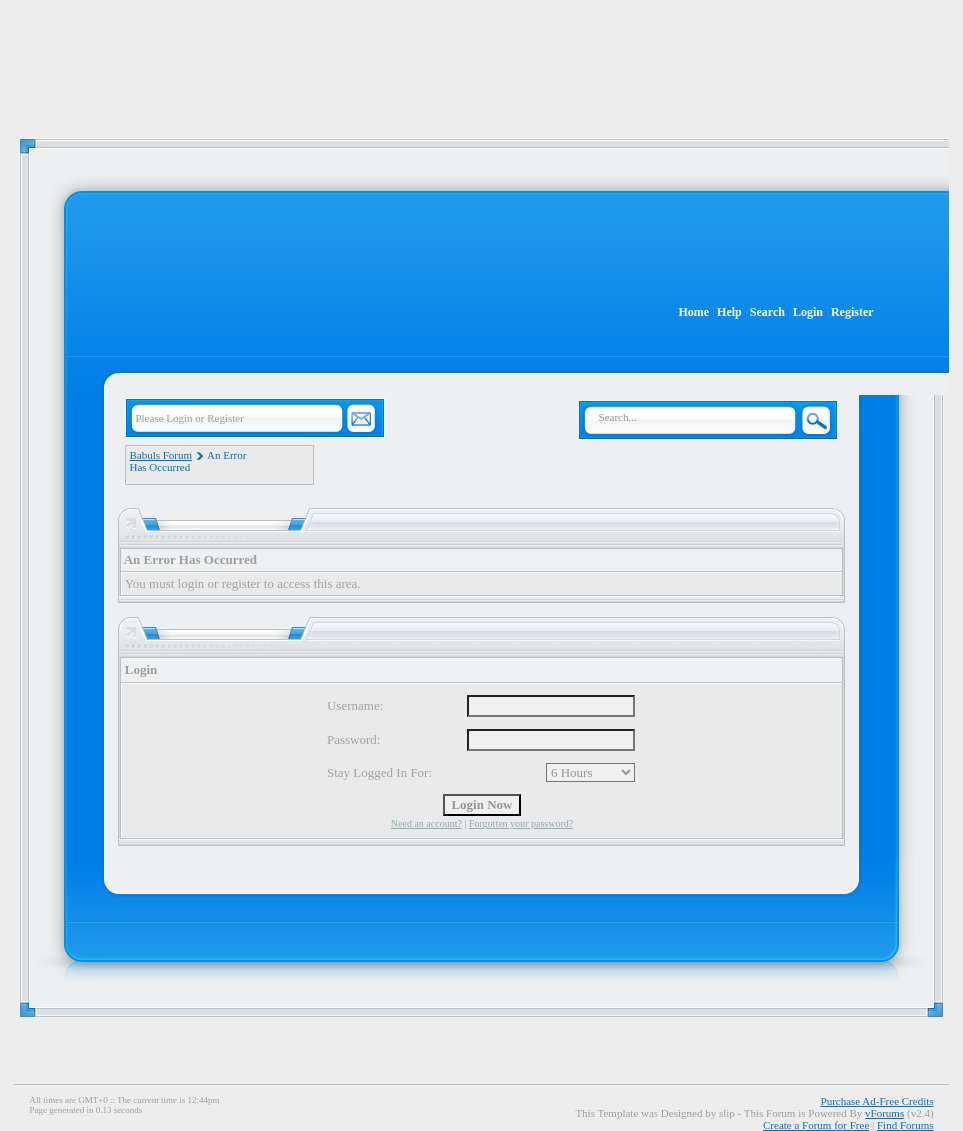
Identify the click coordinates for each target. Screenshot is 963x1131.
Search (767, 312)
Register (852, 312)
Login (808, 312)
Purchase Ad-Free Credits (877, 1101)
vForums (884, 1113)
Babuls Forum (160, 455)
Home (693, 312)
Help (729, 312)
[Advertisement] (482, 60)
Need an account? (426, 823)
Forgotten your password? (521, 823)
